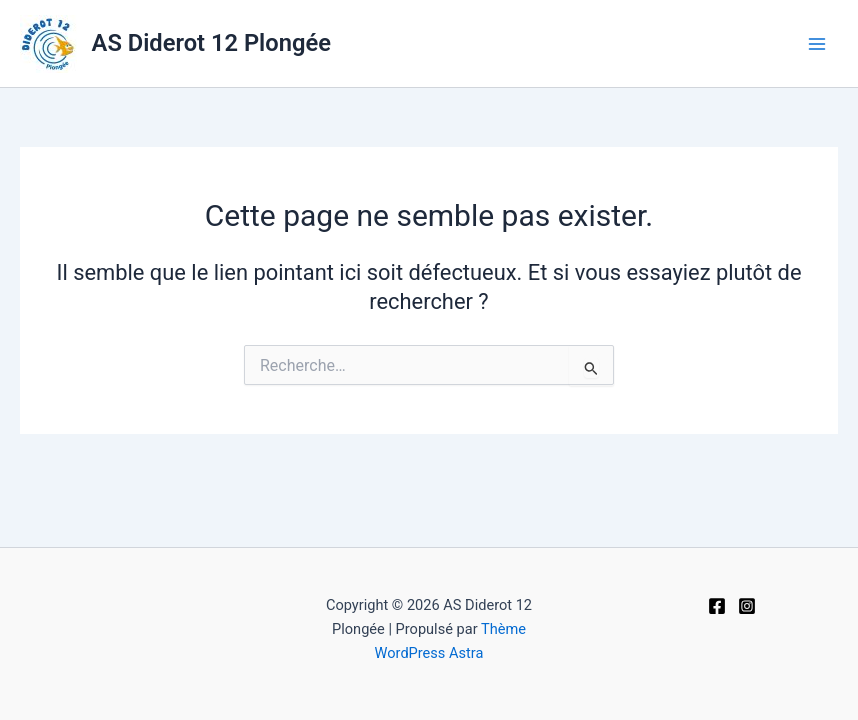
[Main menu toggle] (817, 44)
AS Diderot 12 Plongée (211, 43)
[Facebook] (717, 606)
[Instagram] (747, 606)
